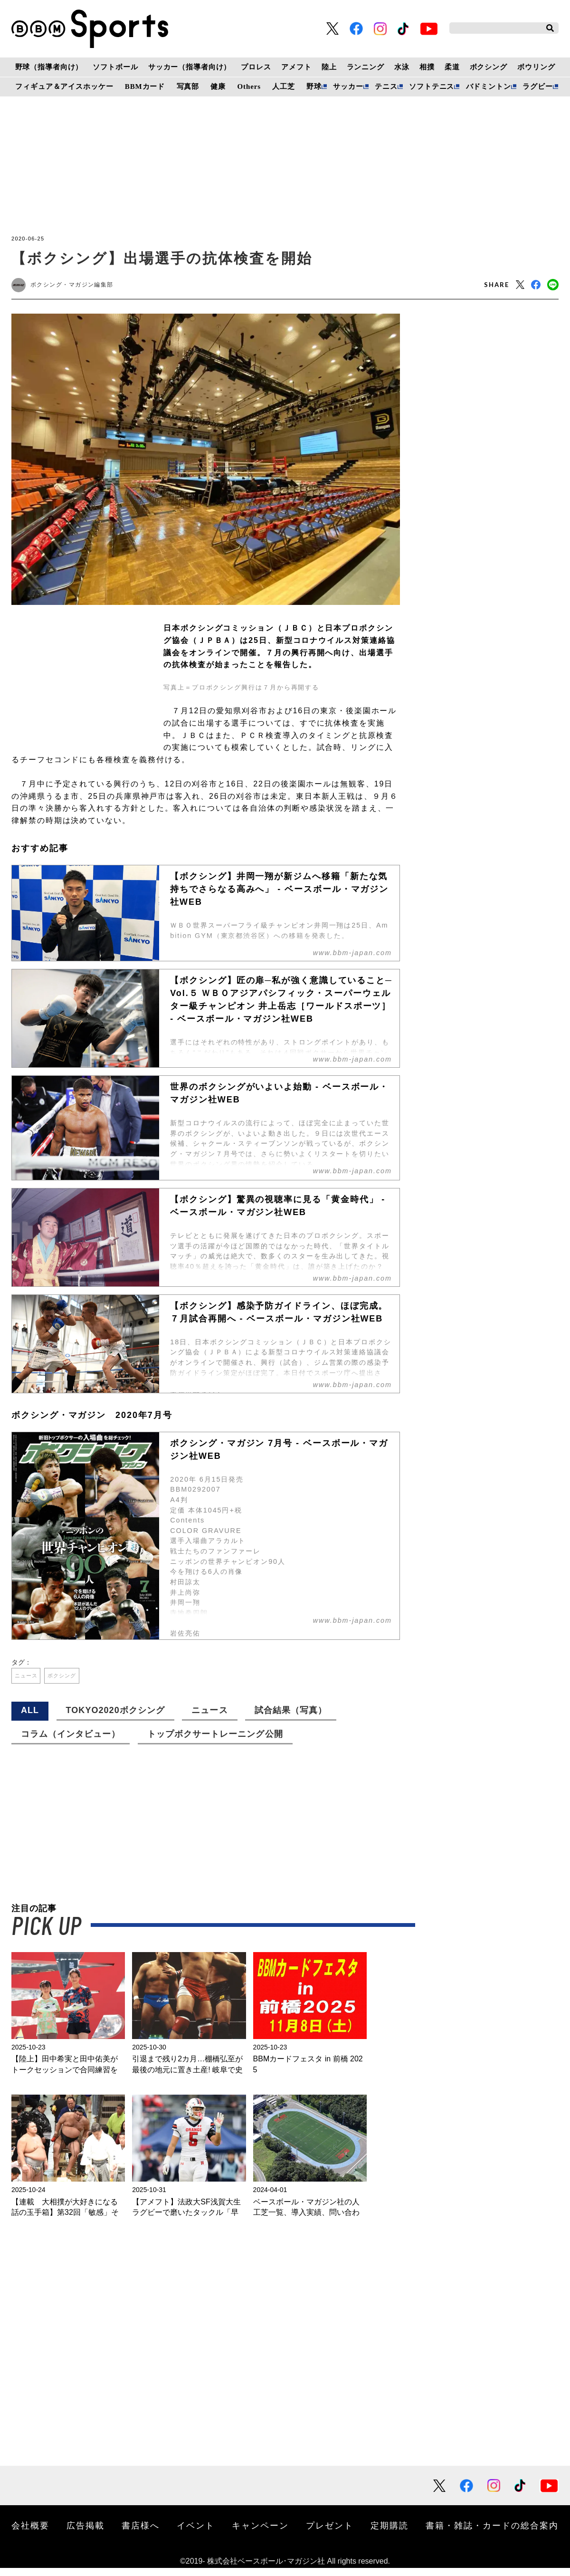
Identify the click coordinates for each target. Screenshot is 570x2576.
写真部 (188, 86)
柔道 (452, 67)
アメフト (296, 67)
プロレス (256, 67)
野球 (314, 86)
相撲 (427, 67)
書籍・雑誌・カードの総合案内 (492, 2533)
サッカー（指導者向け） (189, 67)
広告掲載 (85, 2533)
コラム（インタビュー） (70, 1742)
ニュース (30, 1681)
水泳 (401, 67)
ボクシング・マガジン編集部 (81, 286)
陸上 (329, 67)
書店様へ (141, 2533)
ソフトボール (115, 67)
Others (249, 86)
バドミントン (488, 86)
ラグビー (537, 86)
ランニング (365, 67)
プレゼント (329, 2533)
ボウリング (536, 67)
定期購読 (389, 2533)
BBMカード (145, 86)
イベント (196, 2533)
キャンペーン (260, 2533)
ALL (30, 1718)
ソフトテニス (431, 86)
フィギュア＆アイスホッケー (64, 86)
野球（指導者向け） (49, 67)
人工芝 (283, 86)
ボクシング (488, 67)
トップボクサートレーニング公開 (215, 1742)
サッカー (348, 86)
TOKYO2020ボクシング (115, 1718)
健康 (218, 86)
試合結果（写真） (291, 1718)
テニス (386, 86)
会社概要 (30, 2533)
